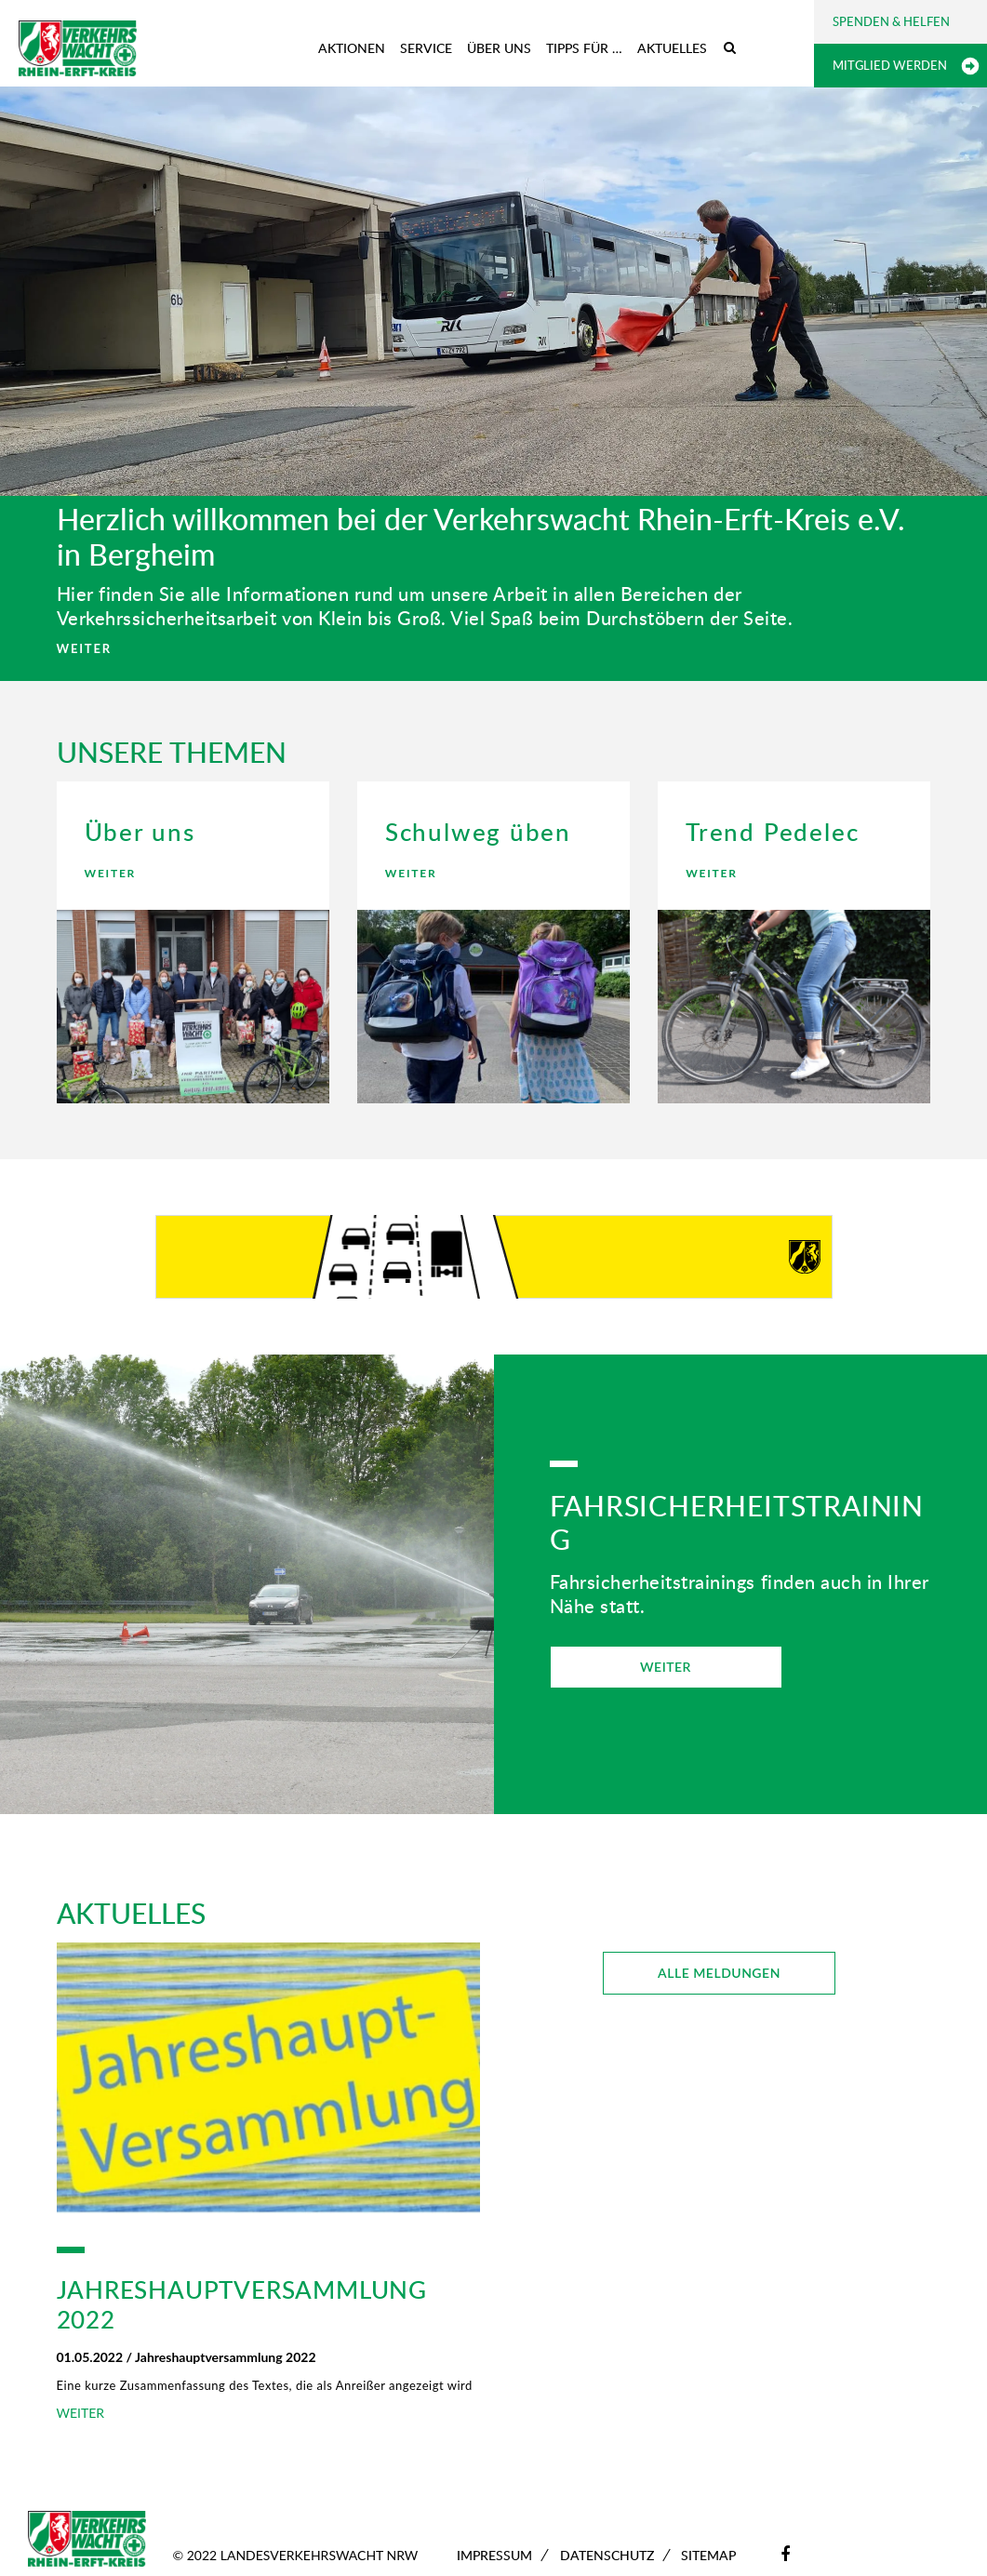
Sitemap (708, 2555)
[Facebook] (785, 2553)
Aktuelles (672, 48)
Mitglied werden (890, 65)
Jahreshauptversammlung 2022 (242, 2304)
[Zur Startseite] (78, 48)
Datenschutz (607, 2555)
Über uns (499, 48)
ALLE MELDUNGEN (719, 1973)
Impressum (494, 2555)
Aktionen (351, 48)
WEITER (84, 648)
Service (426, 48)
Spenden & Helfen (891, 21)
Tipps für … (584, 48)
